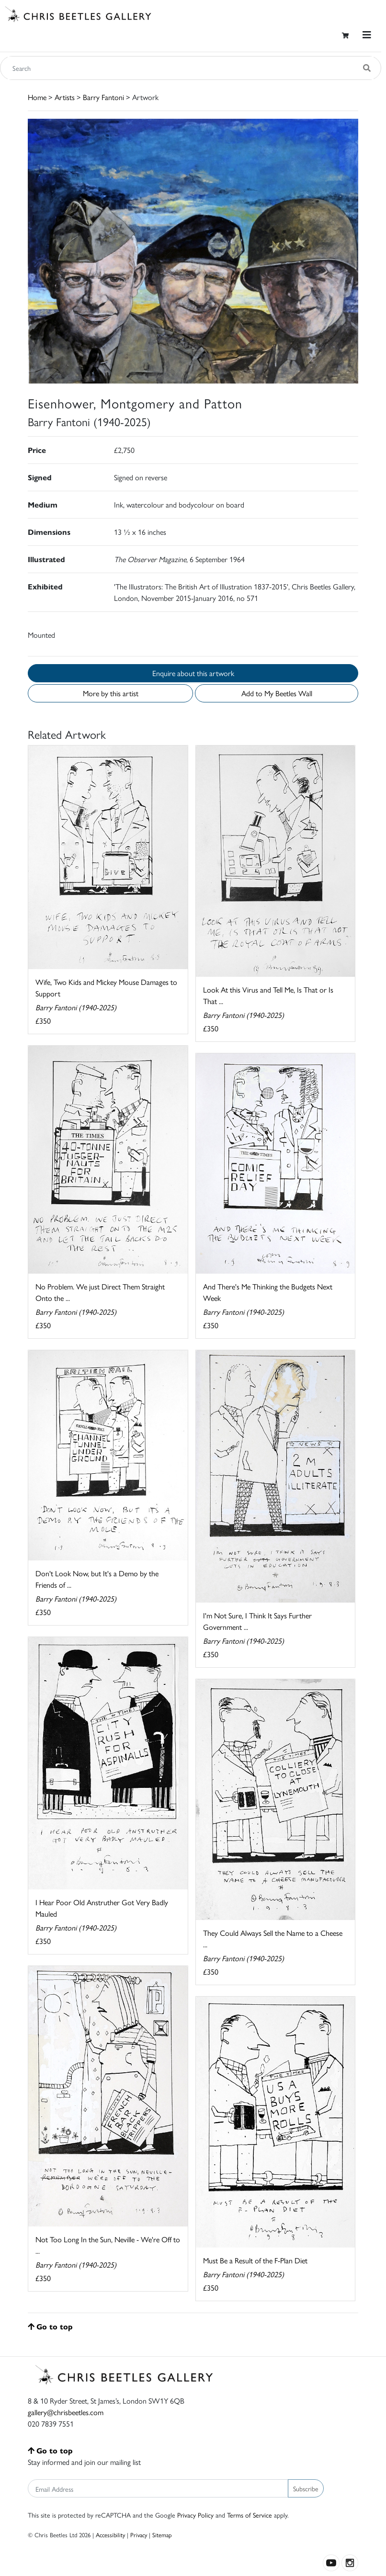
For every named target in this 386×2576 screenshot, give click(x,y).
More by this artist (110, 693)
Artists (65, 96)
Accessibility (110, 2534)
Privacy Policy (195, 2515)
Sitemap (162, 2534)
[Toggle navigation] (366, 34)
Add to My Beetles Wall (276, 693)
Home (37, 96)
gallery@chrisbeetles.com (65, 2412)
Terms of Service (249, 2515)
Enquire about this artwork (193, 672)
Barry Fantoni (103, 96)
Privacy (138, 2534)
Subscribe (305, 2488)
